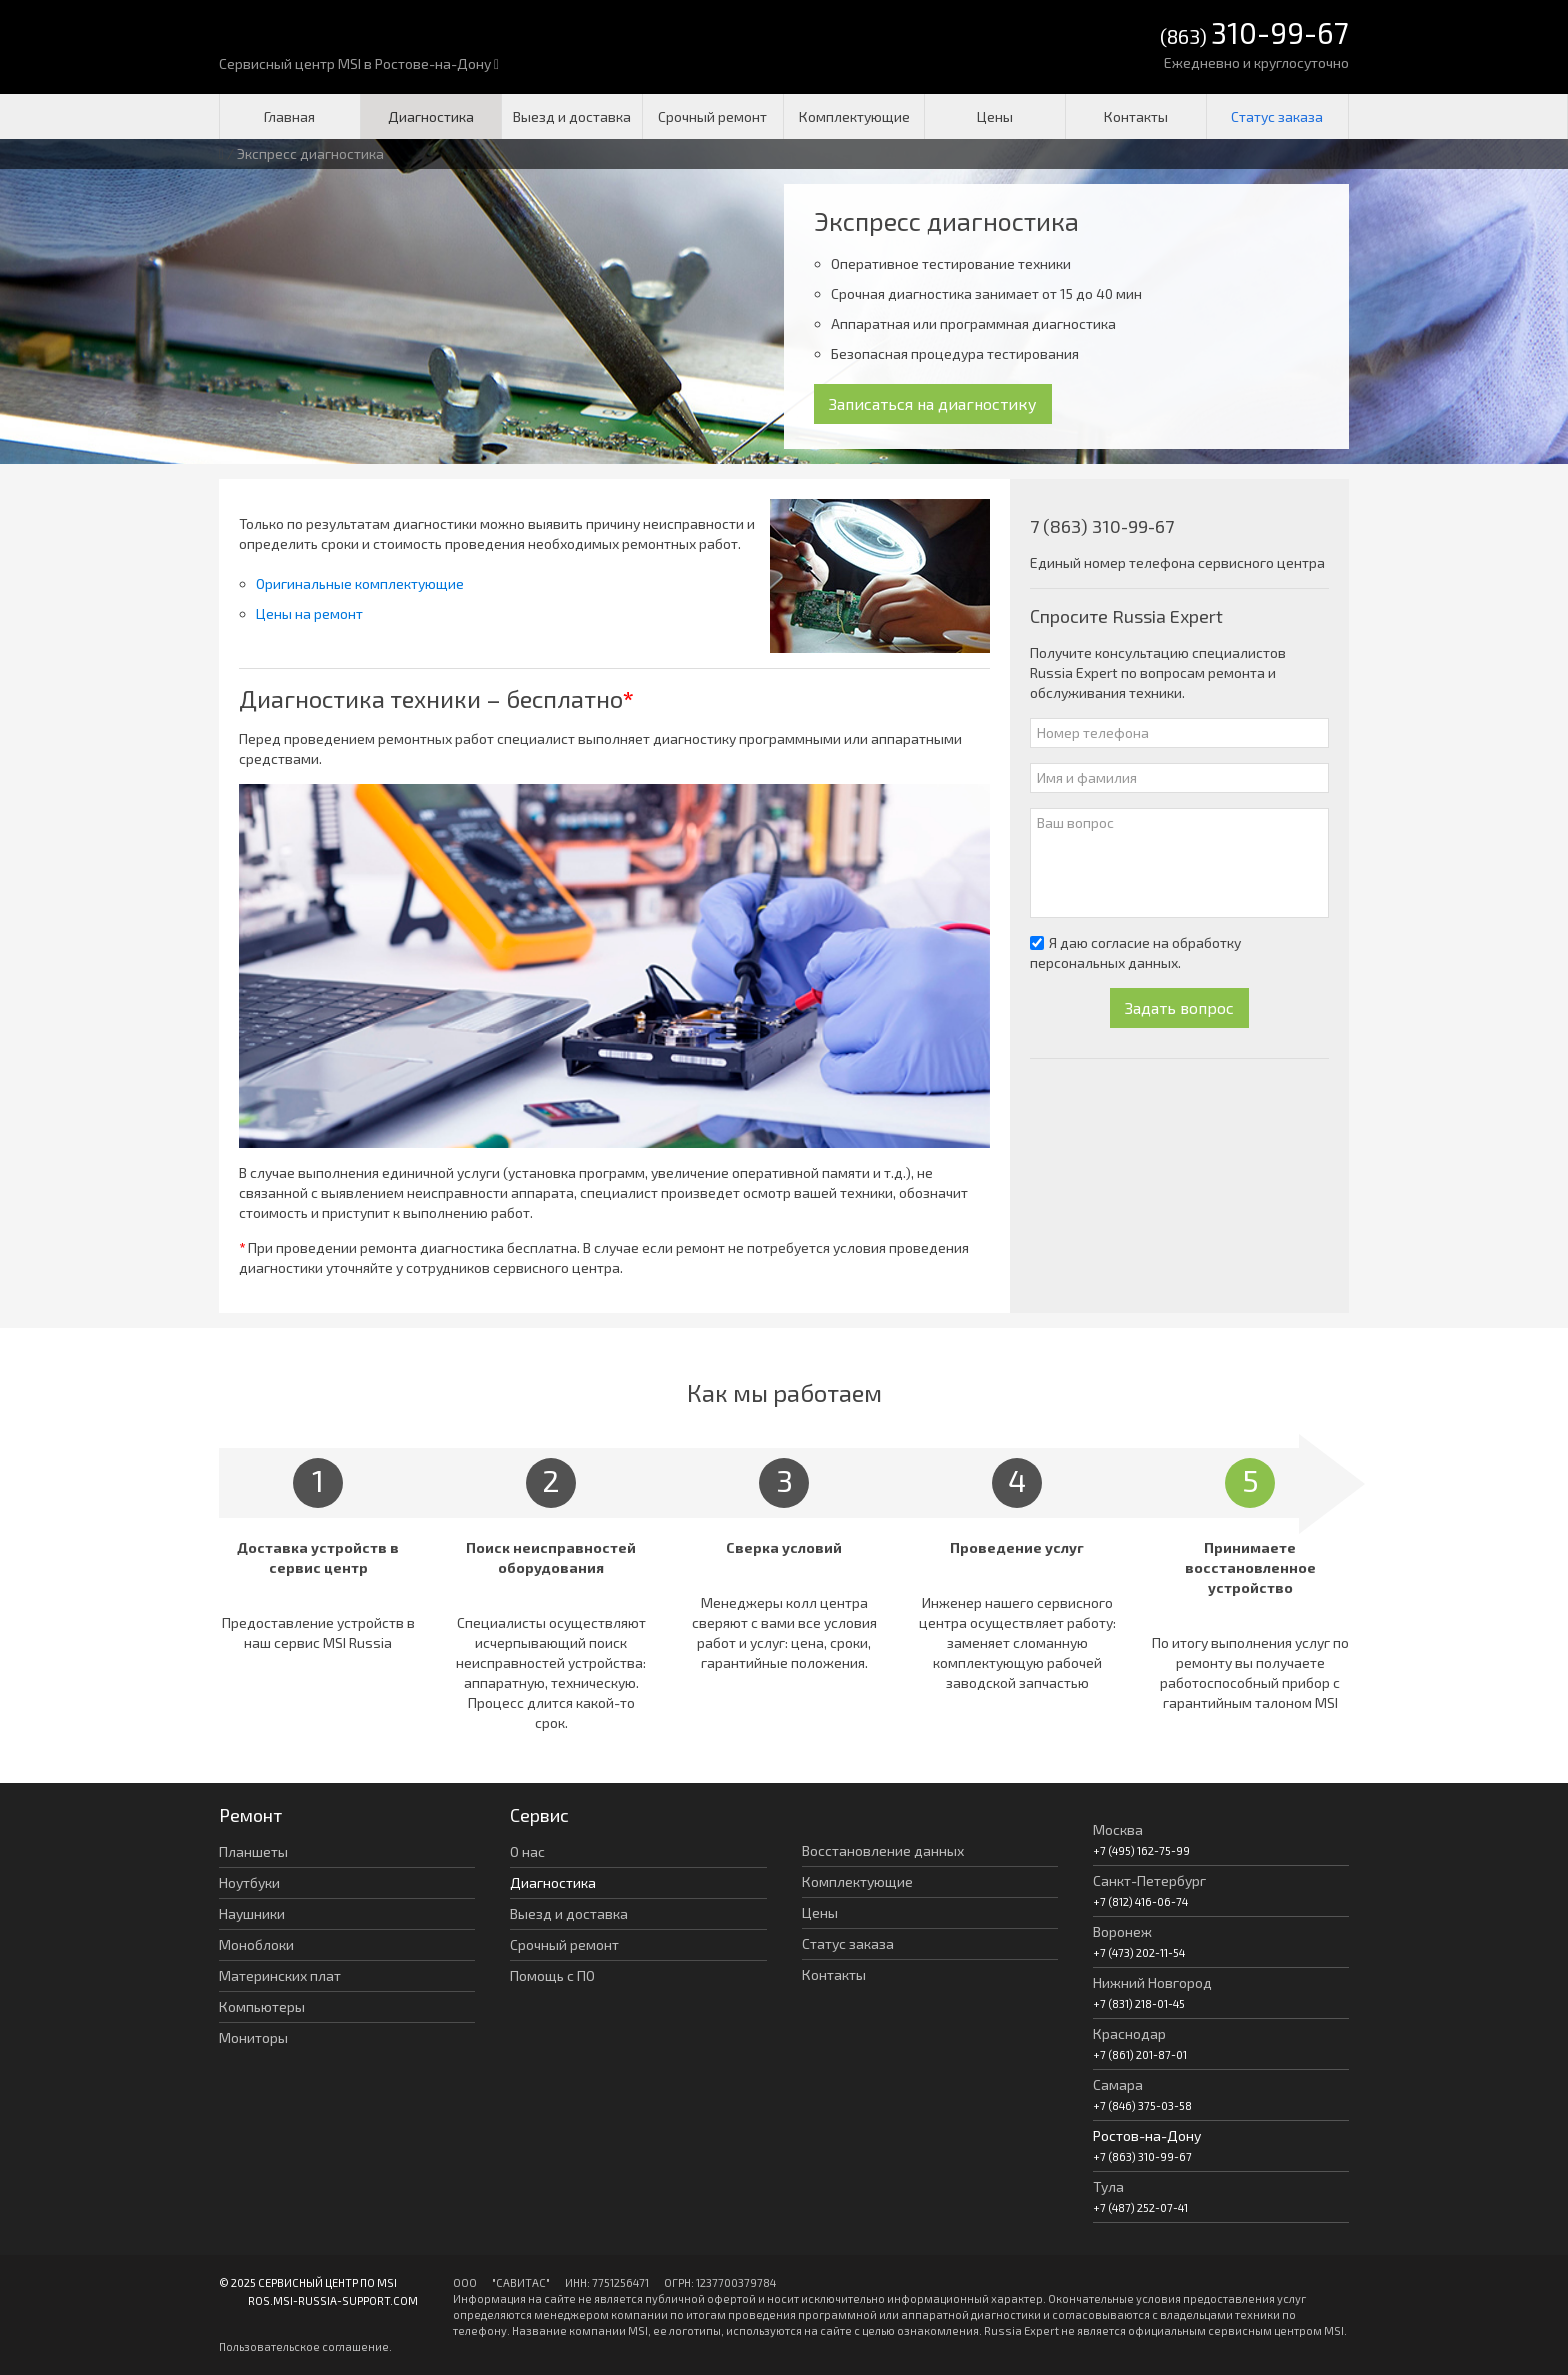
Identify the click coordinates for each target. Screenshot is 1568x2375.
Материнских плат (280, 1975)
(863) (1254, 34)
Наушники (252, 1913)
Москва (1118, 1829)
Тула (1108, 2186)
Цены (995, 116)
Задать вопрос (1179, 1007)
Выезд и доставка (572, 116)
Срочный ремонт (712, 116)
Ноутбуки (249, 1882)
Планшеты (253, 1851)
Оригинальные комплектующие (360, 583)
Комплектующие (854, 116)
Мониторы (253, 2037)
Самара (1118, 2084)
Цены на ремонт (309, 613)
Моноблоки (256, 1944)
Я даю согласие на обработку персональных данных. (1135, 952)
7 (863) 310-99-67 (1102, 526)
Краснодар (1129, 2033)
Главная (289, 116)
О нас (527, 1851)
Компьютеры (262, 2006)
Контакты (1136, 116)
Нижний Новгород (1152, 1982)
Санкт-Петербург (1149, 1880)
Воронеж (1122, 1931)
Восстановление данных (883, 1850)
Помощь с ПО (552, 1975)
